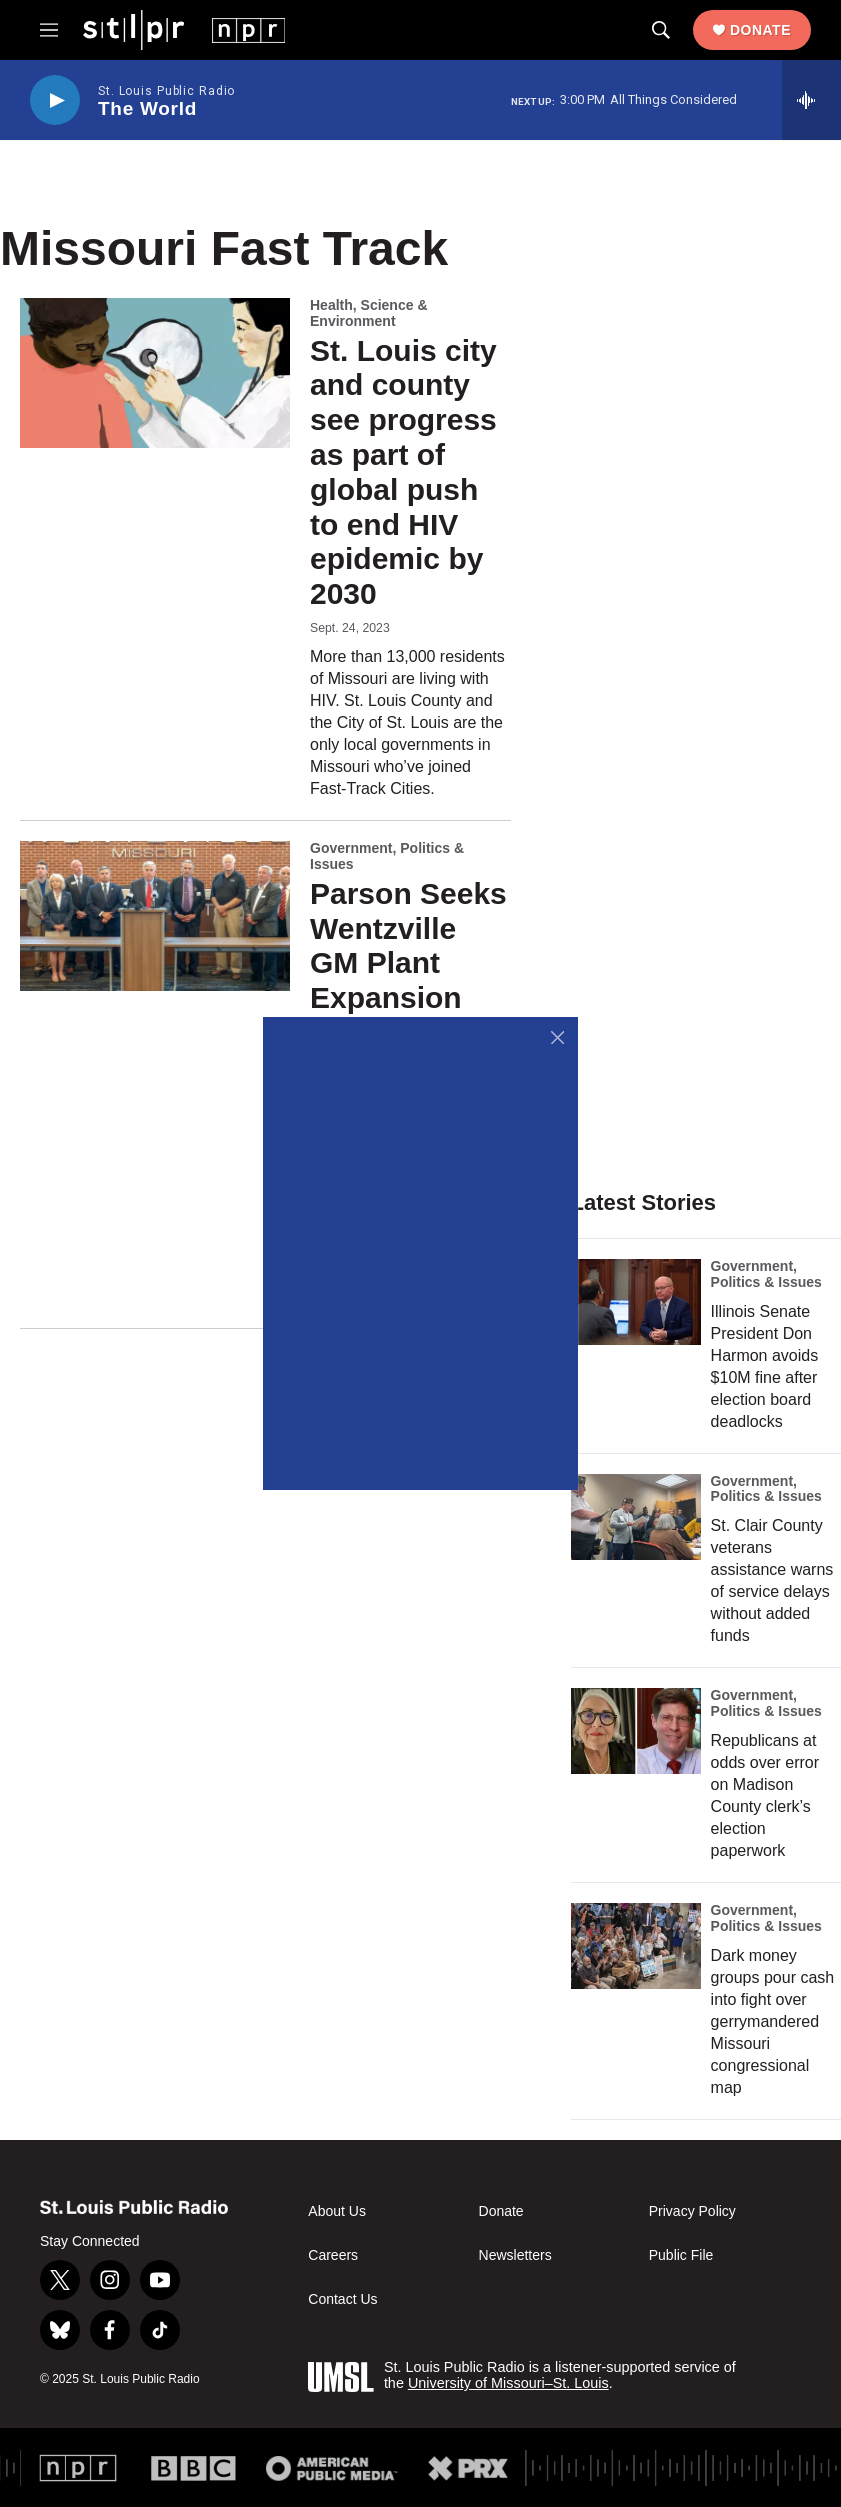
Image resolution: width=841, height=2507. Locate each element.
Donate (760, 30)
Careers (333, 2255)
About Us (337, 2211)
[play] (55, 100)
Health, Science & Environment (369, 313)
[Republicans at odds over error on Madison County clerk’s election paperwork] (636, 1731)
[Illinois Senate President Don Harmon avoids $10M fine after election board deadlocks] (636, 1302)
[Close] (557, 1037)
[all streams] (811, 100)
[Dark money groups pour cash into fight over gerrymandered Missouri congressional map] (636, 1946)
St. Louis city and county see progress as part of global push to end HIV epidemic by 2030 (403, 472)
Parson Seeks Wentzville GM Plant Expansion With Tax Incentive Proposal (408, 998)
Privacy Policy (692, 2211)
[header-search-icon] (661, 30)
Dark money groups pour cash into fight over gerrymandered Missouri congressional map (773, 2021)
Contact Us (342, 2299)
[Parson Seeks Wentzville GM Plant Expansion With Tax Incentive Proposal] (155, 916)
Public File (681, 2255)
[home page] (184, 29)
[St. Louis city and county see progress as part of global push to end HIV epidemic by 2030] (155, 373)
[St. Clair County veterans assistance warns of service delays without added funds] (636, 1517)
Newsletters (515, 2255)
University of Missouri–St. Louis (508, 2383)
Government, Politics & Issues (387, 856)
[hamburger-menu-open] (49, 30)
